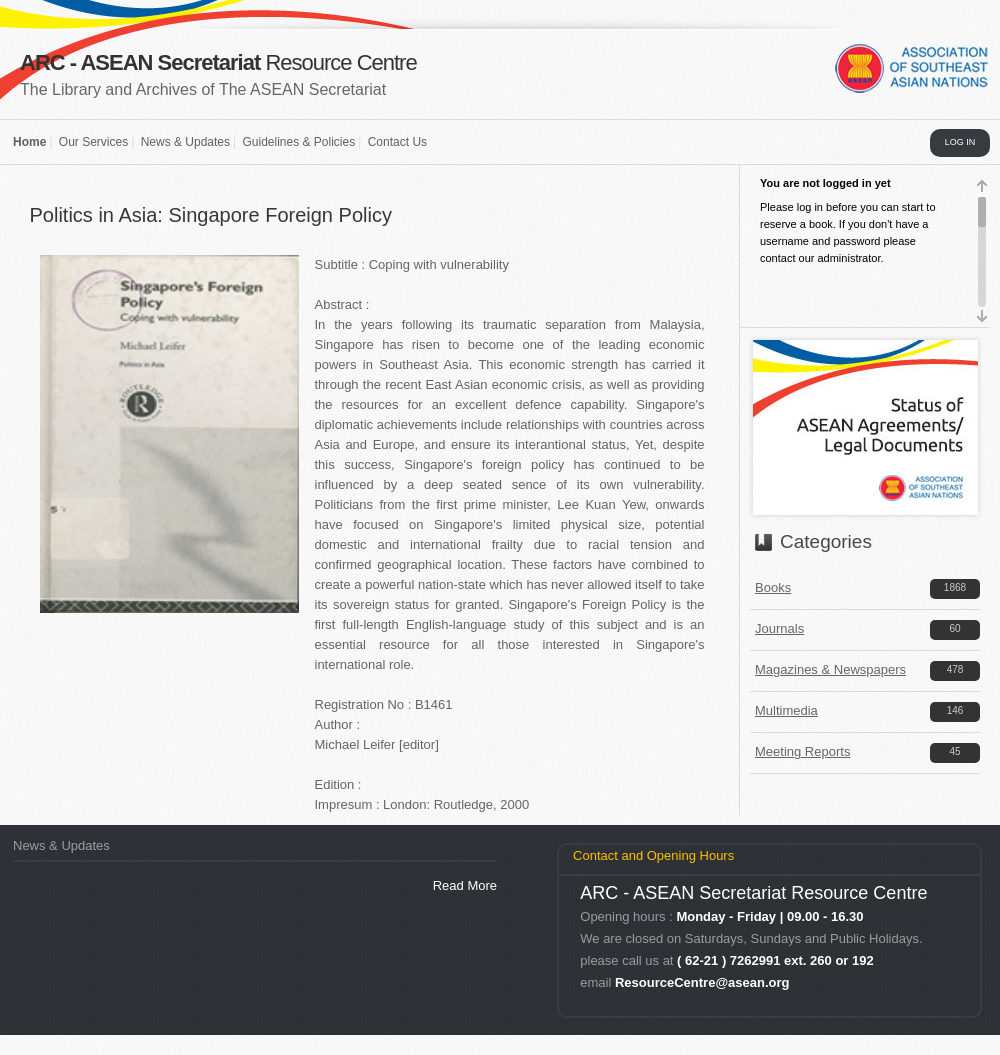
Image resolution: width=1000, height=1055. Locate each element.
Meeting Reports (802, 751)
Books (773, 587)
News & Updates (185, 142)
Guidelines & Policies (298, 142)
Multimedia (786, 710)
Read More (465, 885)
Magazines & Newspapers (830, 669)
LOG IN (960, 142)
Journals (779, 628)
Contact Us (397, 142)
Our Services (93, 142)
